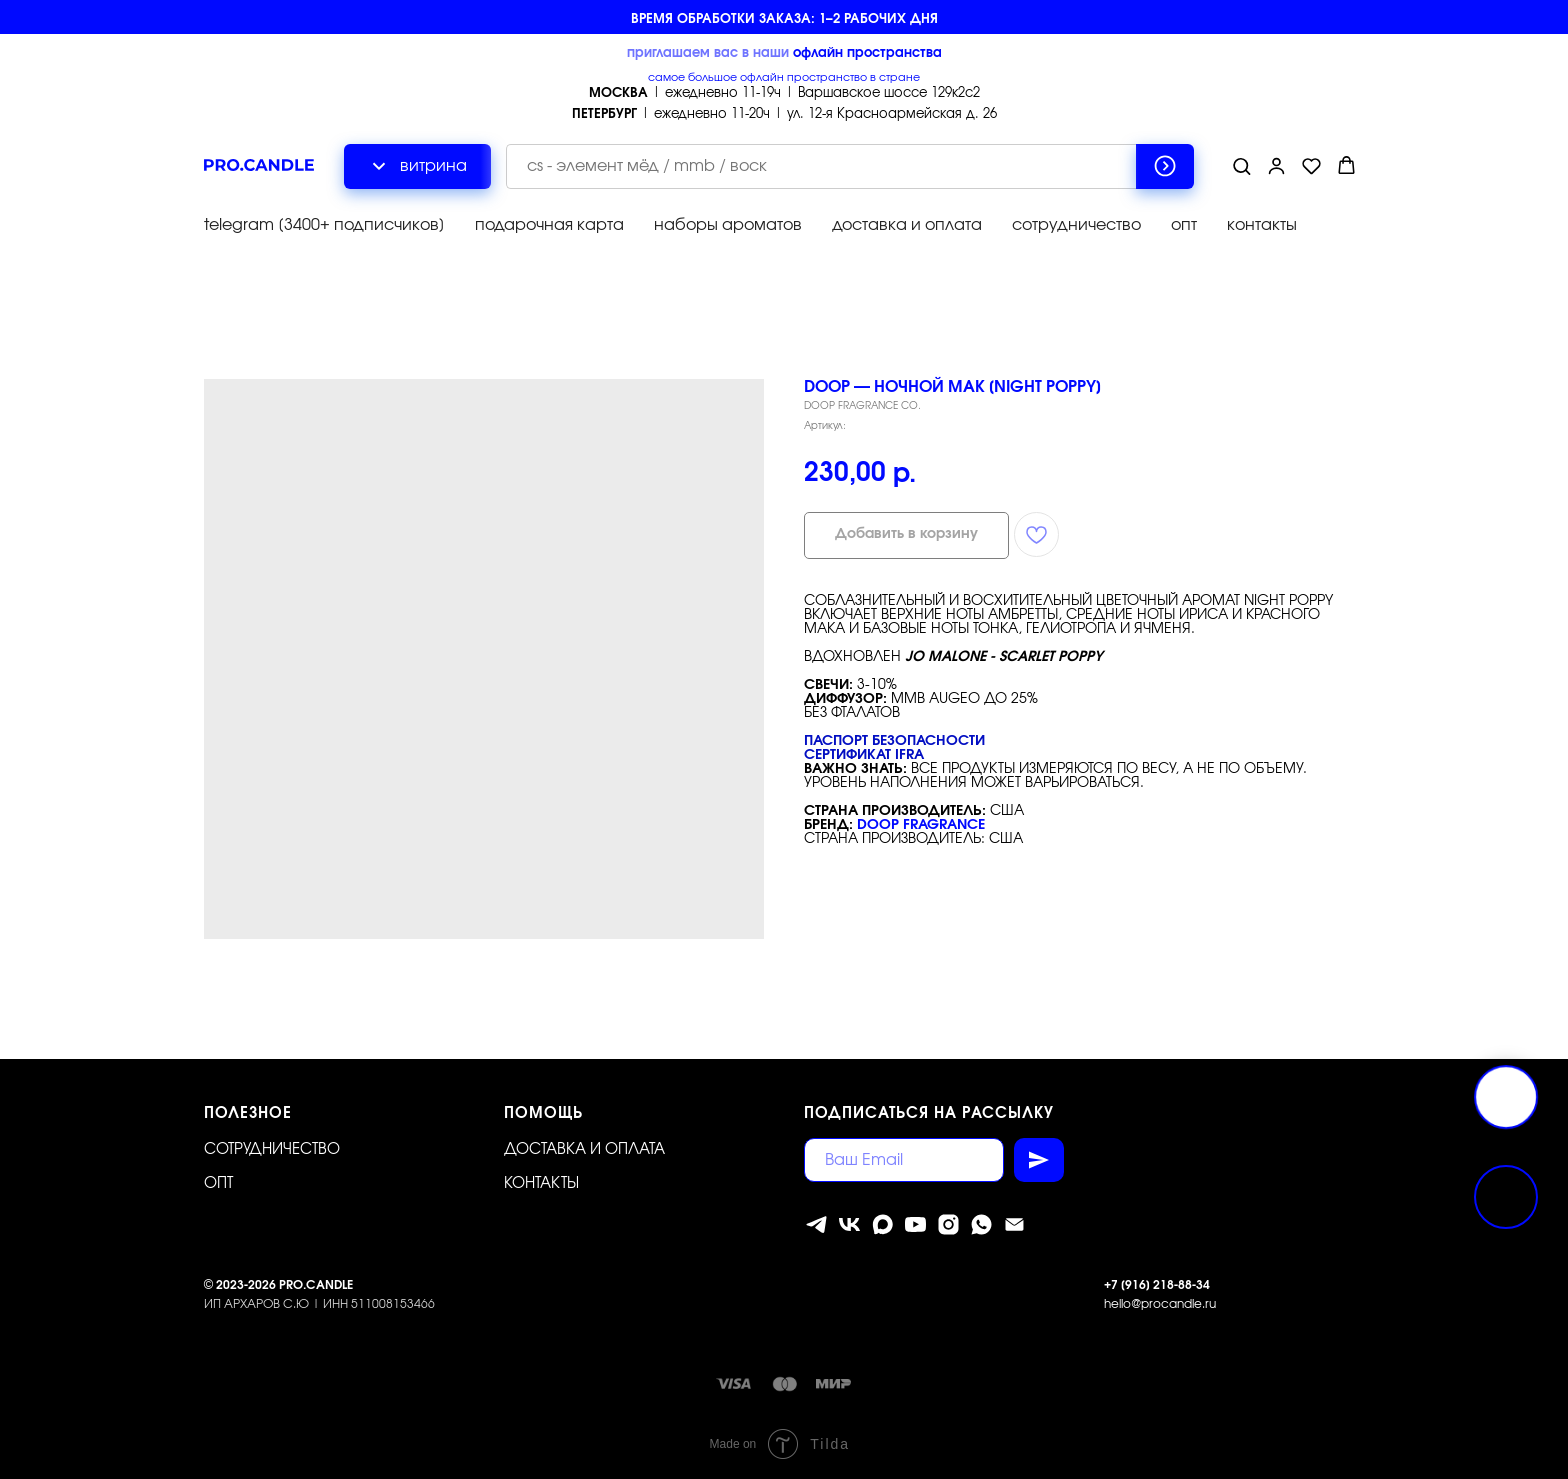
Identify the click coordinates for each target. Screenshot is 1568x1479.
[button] (1241, 165)
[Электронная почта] (1014, 1224)
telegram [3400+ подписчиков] (324, 225)
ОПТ (218, 1183)
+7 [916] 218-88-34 (1157, 1285)
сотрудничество (1076, 225)
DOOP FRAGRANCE (921, 825)
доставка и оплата (907, 225)
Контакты (541, 1183)
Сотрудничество (272, 1149)
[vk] (849, 1224)
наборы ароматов (728, 225)
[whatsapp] (981, 1224)
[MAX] (882, 1224)
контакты (1262, 225)
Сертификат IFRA (864, 755)
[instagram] (948, 1224)
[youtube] (915, 1224)
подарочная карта (549, 225)
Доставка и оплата (584, 1149)
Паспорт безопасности (894, 741)
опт (1184, 225)
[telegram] (816, 1224)
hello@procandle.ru (1160, 1304)
